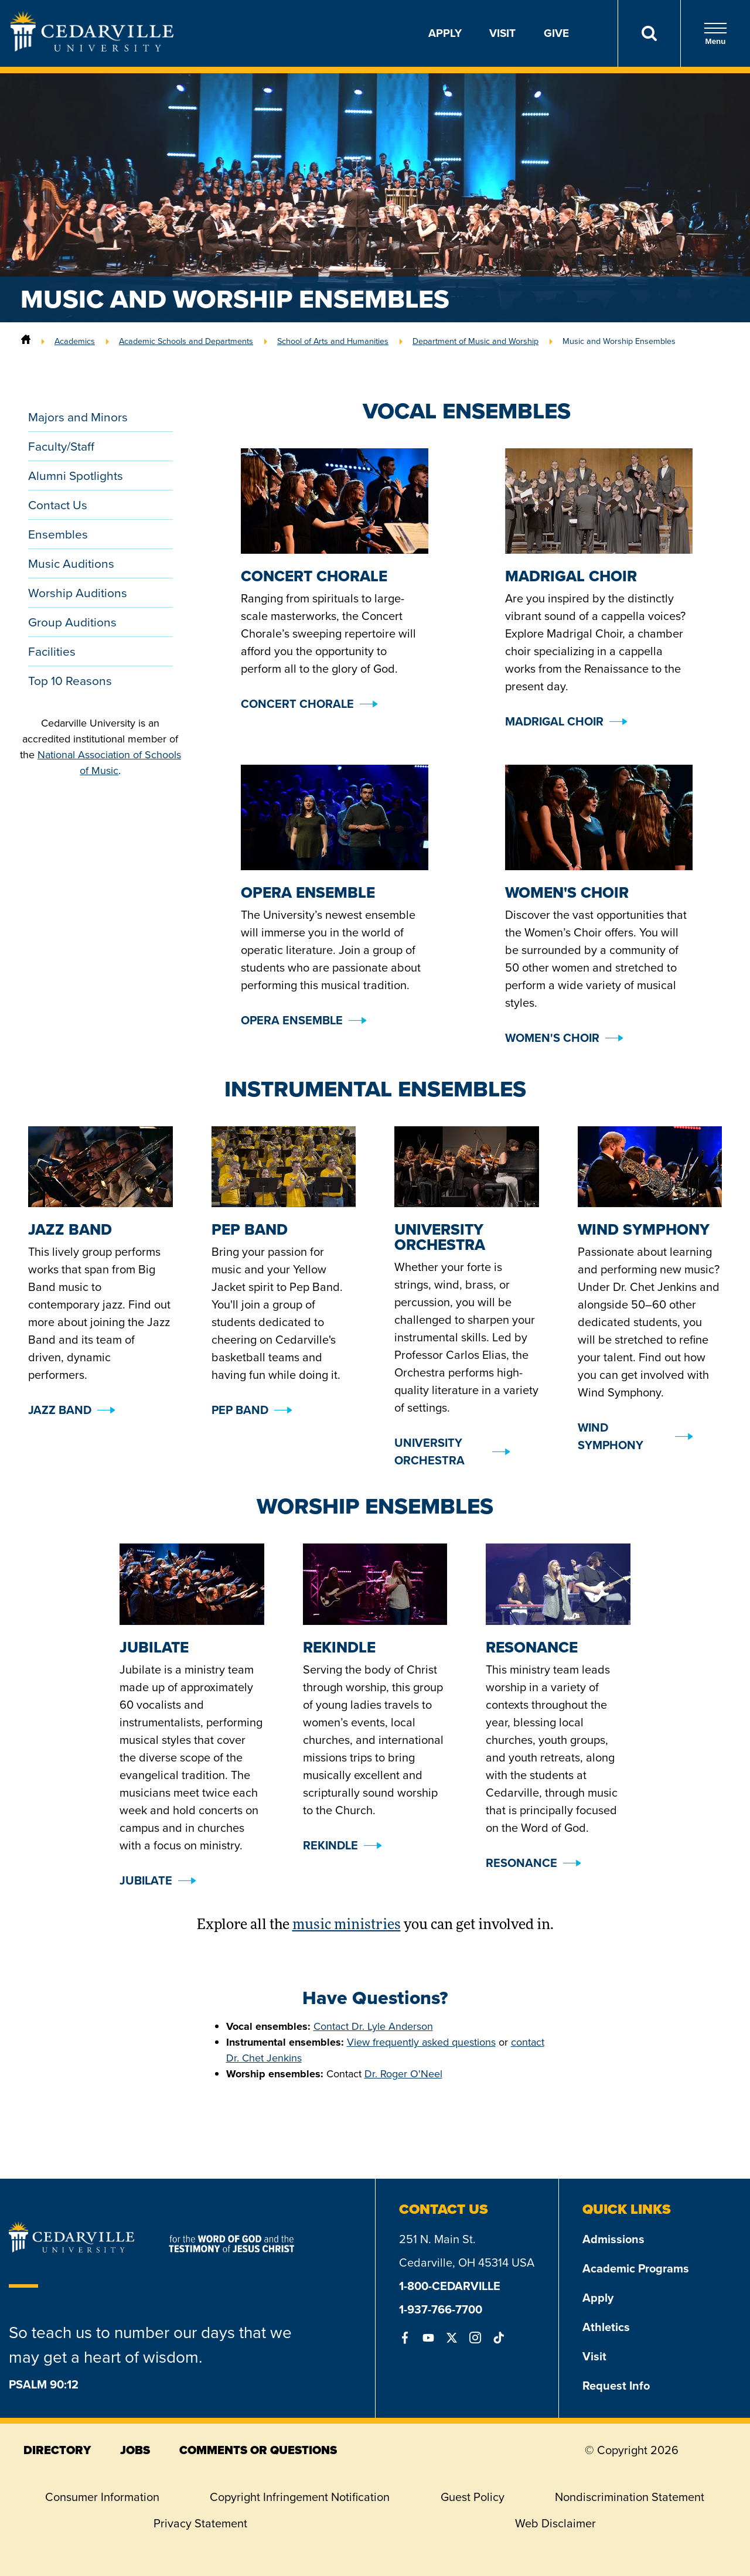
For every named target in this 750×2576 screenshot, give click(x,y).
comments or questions (258, 2450)
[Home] (25, 341)
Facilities (52, 651)
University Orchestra (429, 1451)
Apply (445, 33)
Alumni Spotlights (75, 475)
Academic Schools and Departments (186, 341)
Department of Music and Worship (475, 341)
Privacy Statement (200, 2523)
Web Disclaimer (555, 2523)
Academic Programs (635, 2268)
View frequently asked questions (421, 2042)
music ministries (346, 1926)
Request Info (616, 2385)
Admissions (613, 2239)
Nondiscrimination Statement (629, 2497)
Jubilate (146, 1880)
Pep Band (240, 1410)
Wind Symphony (610, 1436)
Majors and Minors (78, 417)
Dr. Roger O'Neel (403, 2073)
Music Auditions (71, 563)
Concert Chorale (297, 704)
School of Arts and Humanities (332, 341)
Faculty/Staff (61, 446)
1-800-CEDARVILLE (449, 2286)
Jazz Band (59, 1410)
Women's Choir (552, 1038)
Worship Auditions (77, 593)
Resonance (521, 1863)
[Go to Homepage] (92, 48)
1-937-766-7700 (440, 2309)
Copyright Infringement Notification (300, 2497)
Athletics (606, 2327)
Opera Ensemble (292, 1020)
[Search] (649, 33)
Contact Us (57, 505)
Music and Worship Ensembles (619, 341)
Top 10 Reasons (70, 681)
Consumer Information (102, 2497)
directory (57, 2450)
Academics (74, 341)
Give (556, 33)
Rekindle (330, 1845)
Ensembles (58, 534)
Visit (502, 33)
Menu (715, 34)
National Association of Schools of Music (109, 762)
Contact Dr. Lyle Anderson (373, 2026)
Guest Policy (472, 2497)
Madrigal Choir (554, 721)
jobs (135, 2450)
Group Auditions (72, 622)
